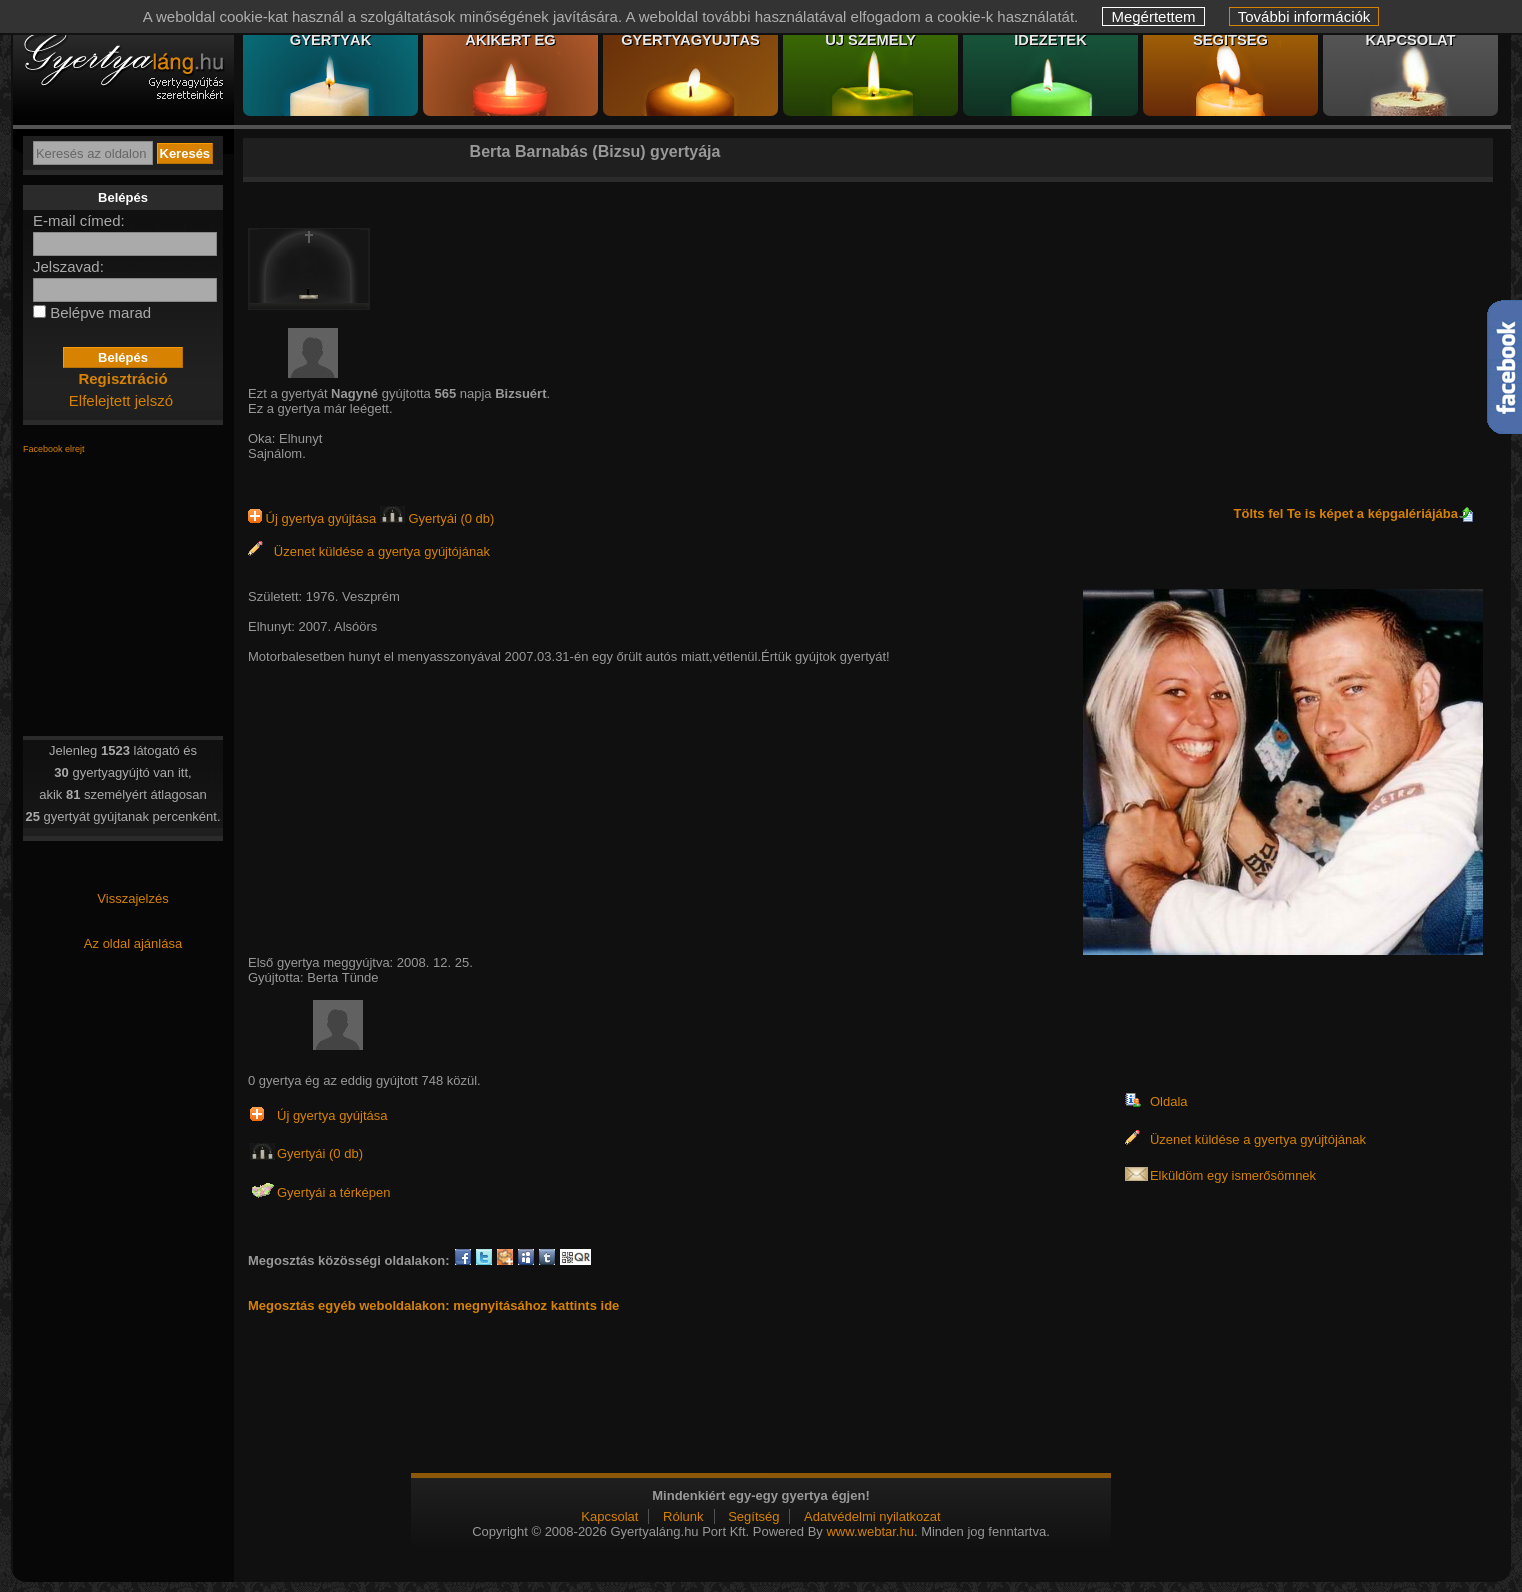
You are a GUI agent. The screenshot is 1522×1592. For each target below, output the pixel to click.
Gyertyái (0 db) (437, 518)
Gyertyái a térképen (333, 1192)
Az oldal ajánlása (133, 943)
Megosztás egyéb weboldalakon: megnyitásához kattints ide (433, 1305)
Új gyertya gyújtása (314, 518)
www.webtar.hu (869, 1531)
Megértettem (1153, 16)
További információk (1304, 16)
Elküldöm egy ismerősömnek (1233, 1175)
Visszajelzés (132, 898)
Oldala (1169, 1101)
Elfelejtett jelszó (121, 400)
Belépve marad (100, 312)
